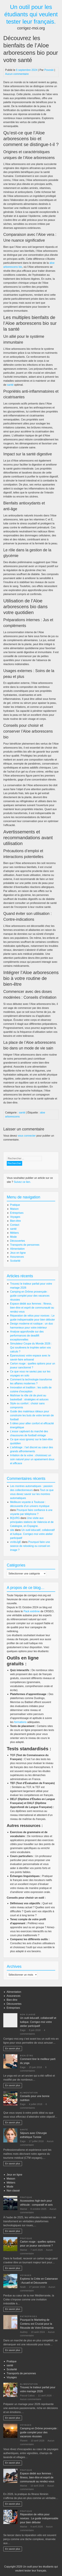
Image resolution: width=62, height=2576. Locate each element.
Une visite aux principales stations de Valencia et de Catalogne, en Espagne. (32, 1522)
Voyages (15, 1216)
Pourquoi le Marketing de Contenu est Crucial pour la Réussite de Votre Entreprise (37, 2323)
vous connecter (27, 1135)
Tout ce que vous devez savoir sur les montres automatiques (32, 1494)
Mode (13, 1236)
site (12, 1530)
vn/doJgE (15, 1542)
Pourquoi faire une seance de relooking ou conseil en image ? (30, 1546)
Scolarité (15, 1260)
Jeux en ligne (18, 1252)
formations (20, 1722)
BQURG (15, 1518)
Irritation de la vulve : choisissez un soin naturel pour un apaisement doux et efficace (32, 1459)
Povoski (49, 70)
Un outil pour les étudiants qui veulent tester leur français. (31, 14)
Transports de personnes (24, 1244)
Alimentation (17, 1248)
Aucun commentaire (17, 74)
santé (10, 384)
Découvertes (17, 1240)
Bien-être (15, 1220)
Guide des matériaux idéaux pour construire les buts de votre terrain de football (32, 1415)
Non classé (28, 2015)
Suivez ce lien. (22, 1181)
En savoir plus (12, 2048)
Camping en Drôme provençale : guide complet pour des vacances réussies (29, 1295)
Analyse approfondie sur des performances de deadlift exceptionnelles (27, 1335)
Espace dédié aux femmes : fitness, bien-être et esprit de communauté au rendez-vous (32, 1307)
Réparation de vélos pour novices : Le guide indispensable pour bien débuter (39, 2518)
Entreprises (16, 1212)
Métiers (14, 1232)
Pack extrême (31, 1611)
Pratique (15, 1204)
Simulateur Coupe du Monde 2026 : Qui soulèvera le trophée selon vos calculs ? (31, 1347)
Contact (14, 1224)
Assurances (17, 1256)
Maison (14, 1208)
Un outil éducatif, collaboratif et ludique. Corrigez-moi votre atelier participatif (32, 1534)
